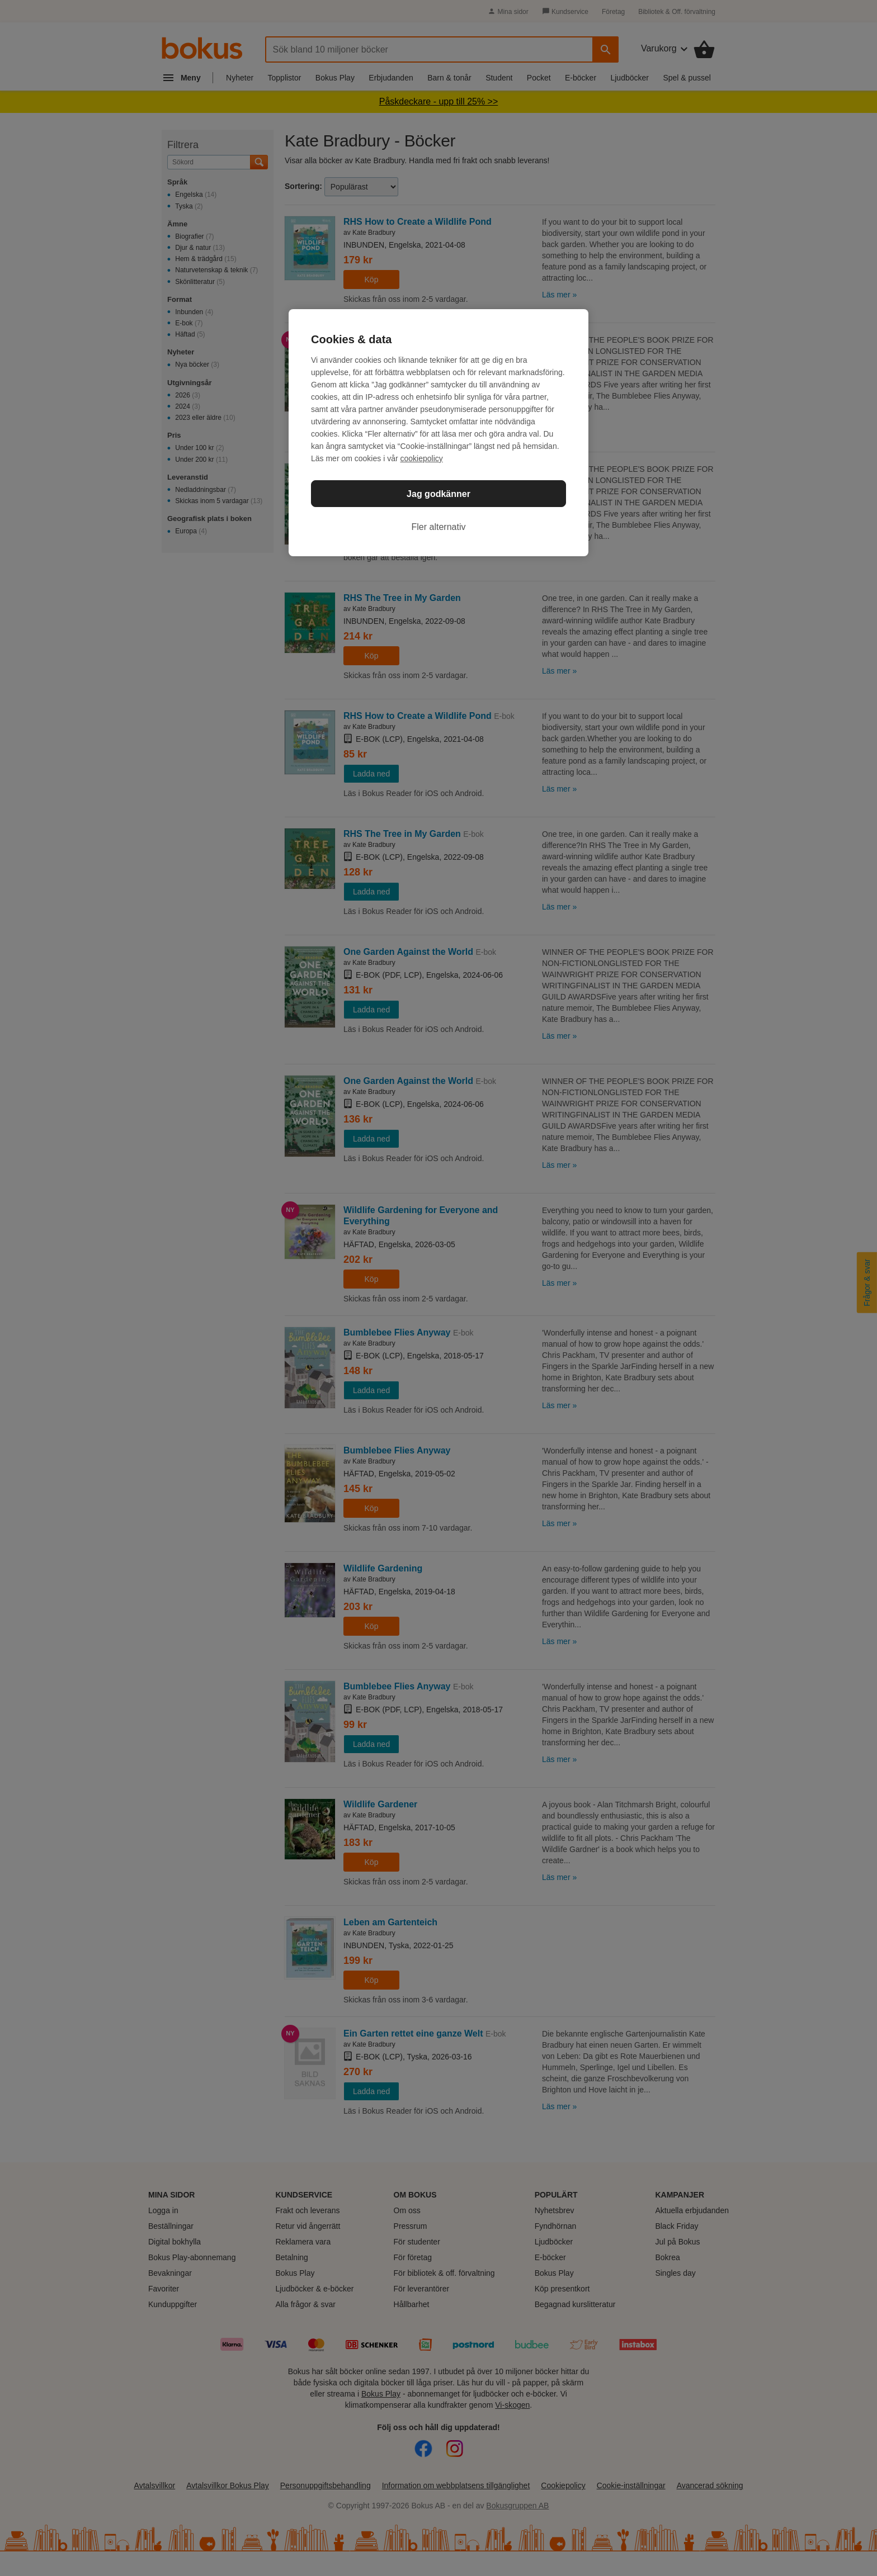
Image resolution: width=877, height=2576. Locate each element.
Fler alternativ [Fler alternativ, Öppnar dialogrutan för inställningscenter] (439, 527)
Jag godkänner (438, 494)
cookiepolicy (421, 458)
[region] (438, 432)
